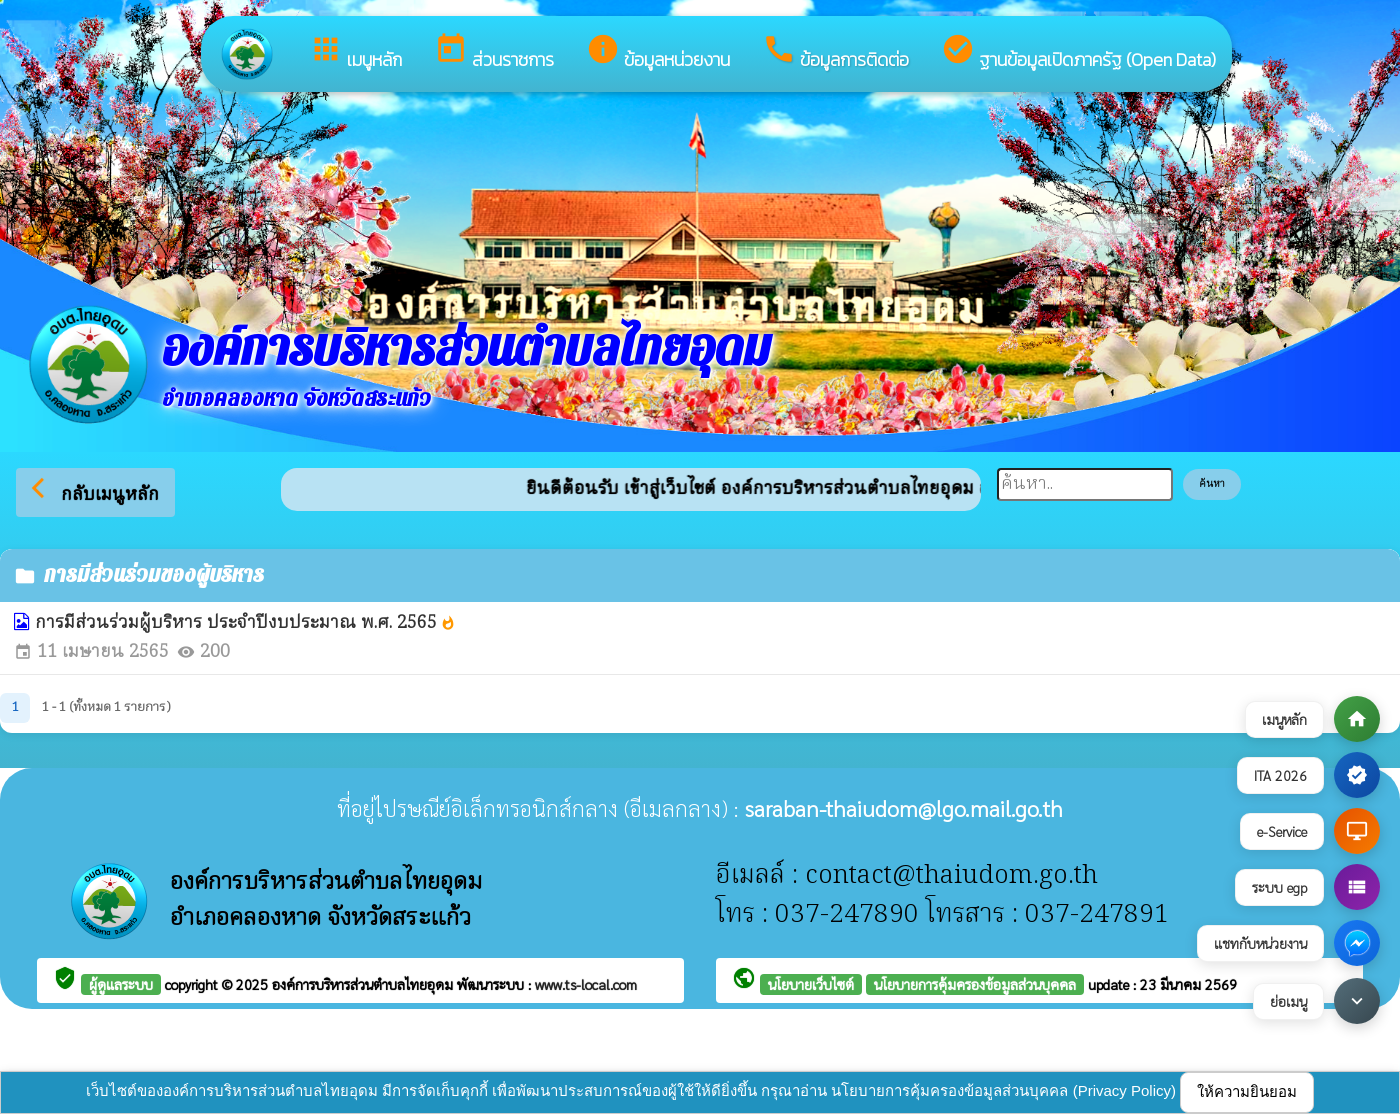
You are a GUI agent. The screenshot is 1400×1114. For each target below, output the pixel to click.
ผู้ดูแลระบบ (121, 984)
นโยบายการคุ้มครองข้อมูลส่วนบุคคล (975, 984)
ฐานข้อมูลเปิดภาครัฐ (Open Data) (1078, 52)
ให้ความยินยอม (1247, 1091)
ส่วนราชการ (494, 52)
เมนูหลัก (355, 52)
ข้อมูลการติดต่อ (835, 52)
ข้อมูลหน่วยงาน (658, 52)
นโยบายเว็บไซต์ (811, 984)
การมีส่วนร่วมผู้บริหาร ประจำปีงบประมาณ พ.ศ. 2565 (245, 623)
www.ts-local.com (586, 984)
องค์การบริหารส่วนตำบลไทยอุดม (364, 984)
